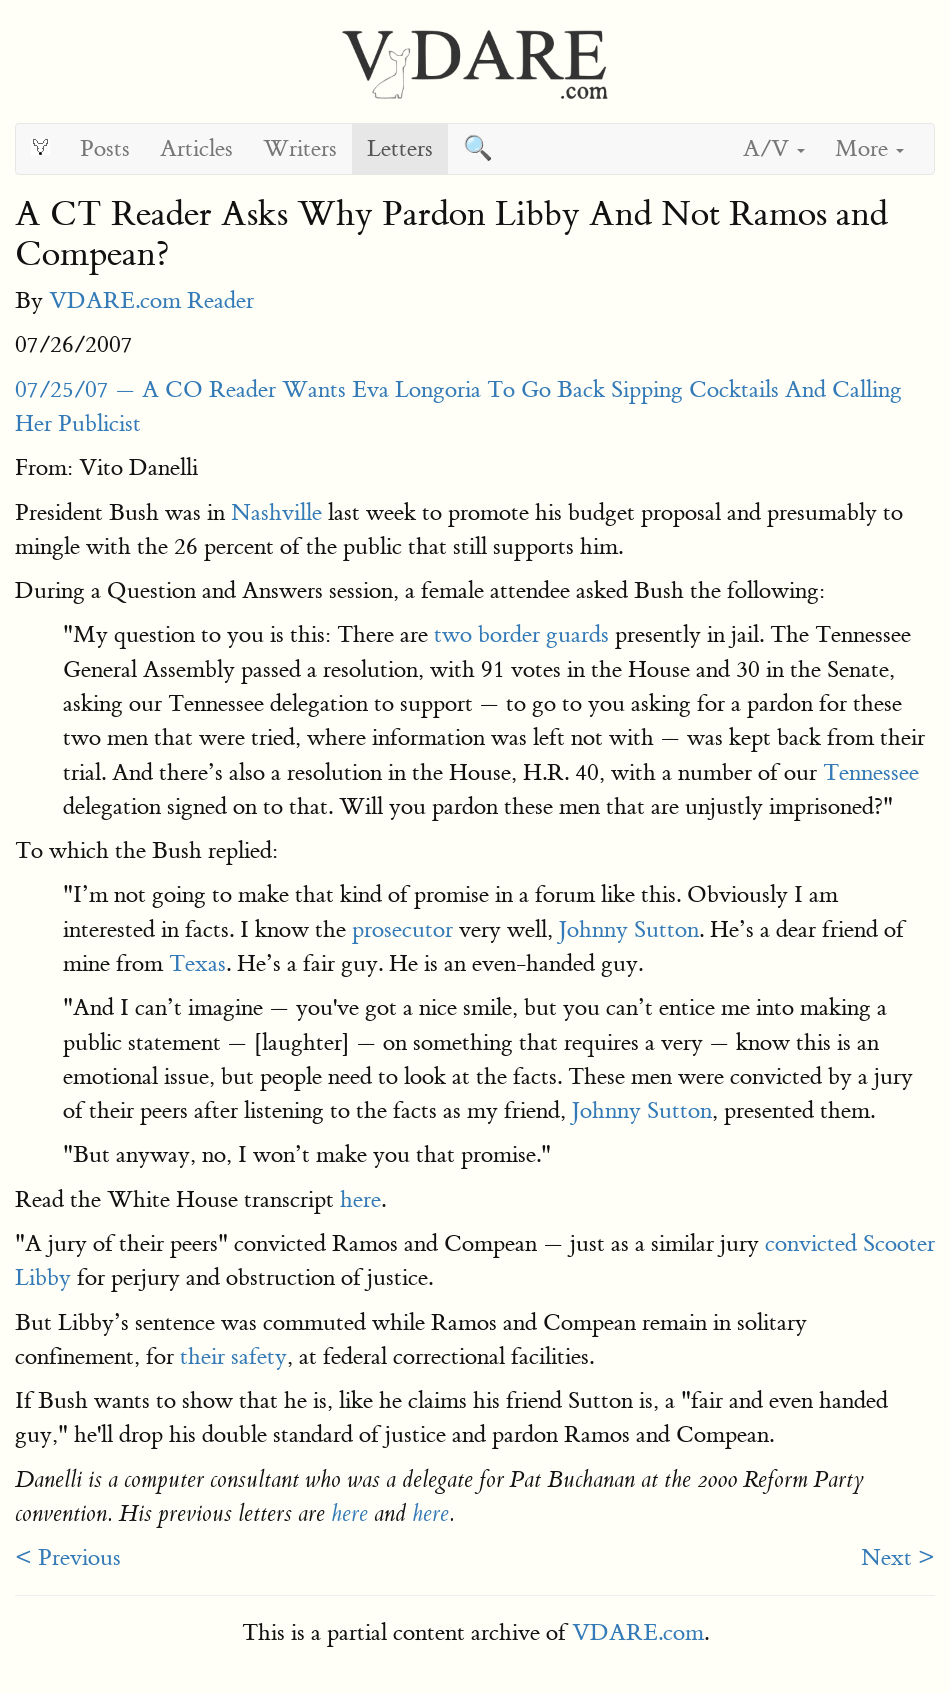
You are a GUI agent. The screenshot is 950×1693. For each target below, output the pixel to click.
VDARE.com (638, 1632)
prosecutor (402, 929)
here (360, 1199)
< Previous (68, 1557)
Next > (898, 1557)
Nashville (276, 512)
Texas (197, 963)
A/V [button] (774, 148)
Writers (300, 148)
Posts (105, 148)
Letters (400, 148)
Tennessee (871, 772)
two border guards (521, 634)
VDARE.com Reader (151, 300)
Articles (196, 148)
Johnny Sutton (629, 929)
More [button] (869, 148)
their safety (233, 1356)
